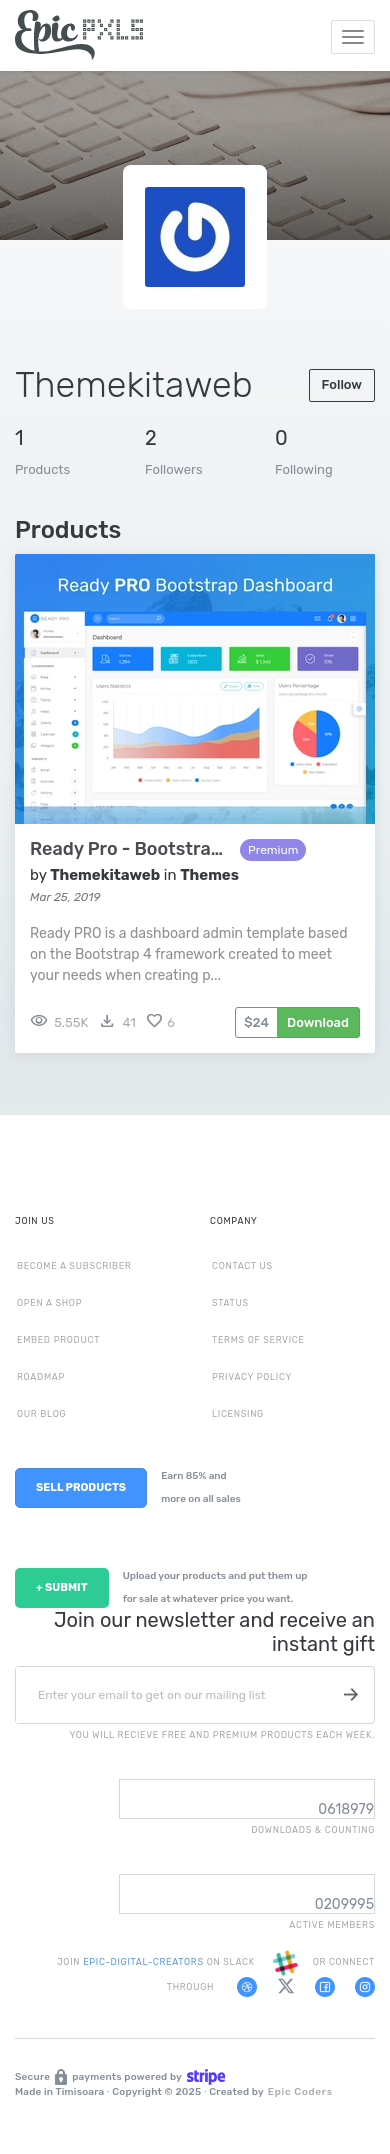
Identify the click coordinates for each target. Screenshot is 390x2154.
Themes (209, 875)
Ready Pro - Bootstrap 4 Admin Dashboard (130, 849)
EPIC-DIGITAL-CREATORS (144, 1962)
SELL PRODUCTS (81, 1487)
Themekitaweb (105, 875)
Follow (342, 384)
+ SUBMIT (62, 1587)
